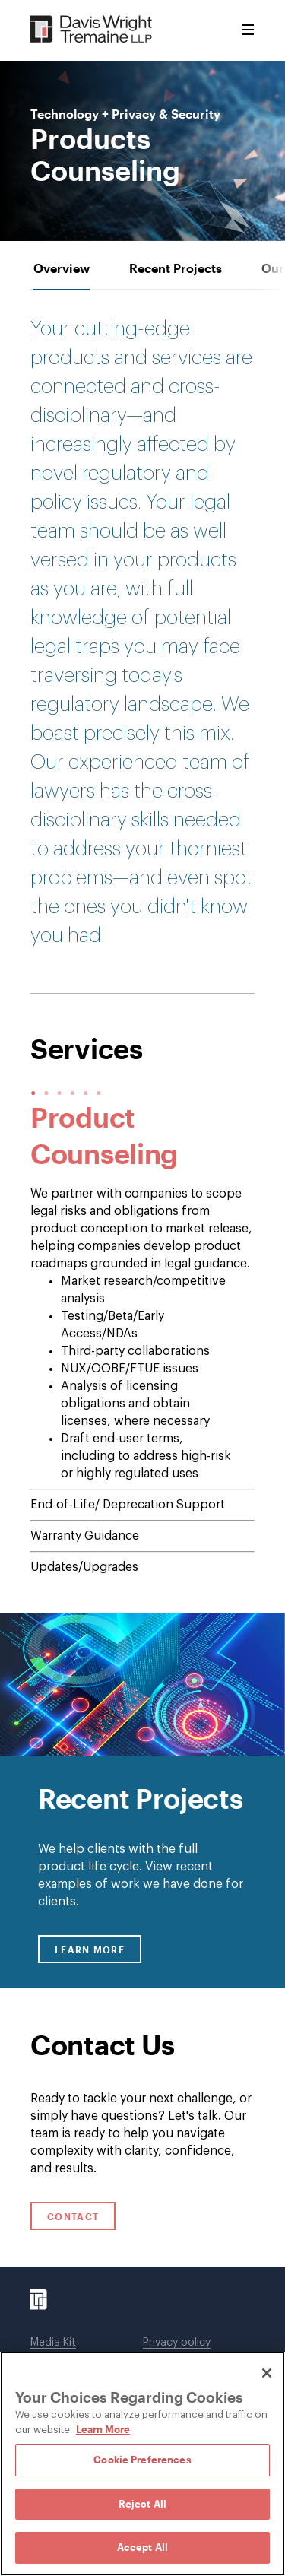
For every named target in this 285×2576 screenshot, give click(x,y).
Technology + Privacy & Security (125, 114)
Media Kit (53, 2342)
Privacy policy (177, 2342)
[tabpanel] (142, 1141)
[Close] (266, 2373)
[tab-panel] (142, 1337)
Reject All (142, 2504)
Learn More (98, 1949)
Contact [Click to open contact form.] (73, 2216)
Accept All (142, 2547)
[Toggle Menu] (248, 30)
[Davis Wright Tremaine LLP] (91, 30)
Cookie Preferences (142, 2460)
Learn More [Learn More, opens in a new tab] (103, 2429)
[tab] (61, 268)
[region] (142, 2464)
